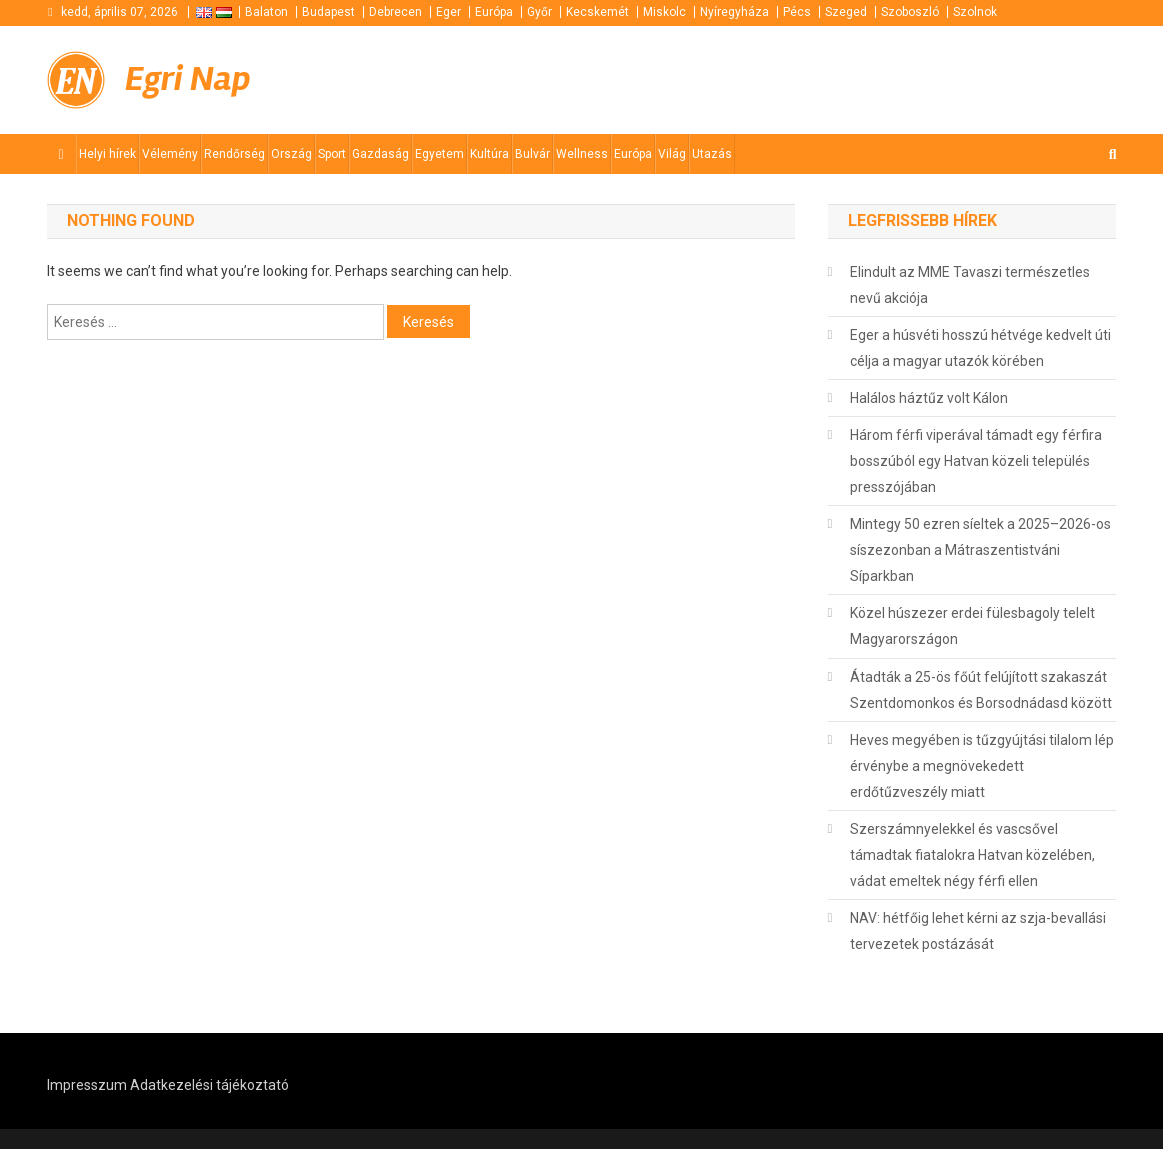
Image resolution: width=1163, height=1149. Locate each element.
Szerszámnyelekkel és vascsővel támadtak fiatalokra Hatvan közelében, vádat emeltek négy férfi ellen (972, 855)
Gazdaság (380, 154)
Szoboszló (910, 12)
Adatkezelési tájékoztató (209, 1085)
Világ (672, 154)
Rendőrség (234, 154)
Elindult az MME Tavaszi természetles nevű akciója (970, 285)
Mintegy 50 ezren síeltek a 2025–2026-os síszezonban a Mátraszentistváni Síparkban (980, 550)
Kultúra (489, 154)
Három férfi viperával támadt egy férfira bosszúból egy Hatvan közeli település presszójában (976, 461)
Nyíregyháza (734, 12)
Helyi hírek (107, 154)
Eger (448, 12)
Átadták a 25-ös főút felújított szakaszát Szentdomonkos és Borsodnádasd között (981, 690)
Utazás (712, 154)
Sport (332, 154)
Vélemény (170, 154)
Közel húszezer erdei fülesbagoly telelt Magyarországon (972, 626)
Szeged (846, 12)
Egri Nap (188, 79)
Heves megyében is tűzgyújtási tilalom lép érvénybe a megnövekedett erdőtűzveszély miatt (982, 766)
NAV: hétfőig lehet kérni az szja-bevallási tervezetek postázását (978, 931)
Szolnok (975, 12)
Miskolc (664, 12)
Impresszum (87, 1085)
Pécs (797, 12)
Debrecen (395, 12)
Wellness (582, 154)
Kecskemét (597, 12)
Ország (291, 154)
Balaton (266, 12)
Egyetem (439, 154)
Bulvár (532, 154)
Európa (494, 12)
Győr (539, 12)
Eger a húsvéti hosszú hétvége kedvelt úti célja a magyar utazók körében (980, 348)
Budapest (328, 12)
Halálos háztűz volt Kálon (929, 398)
